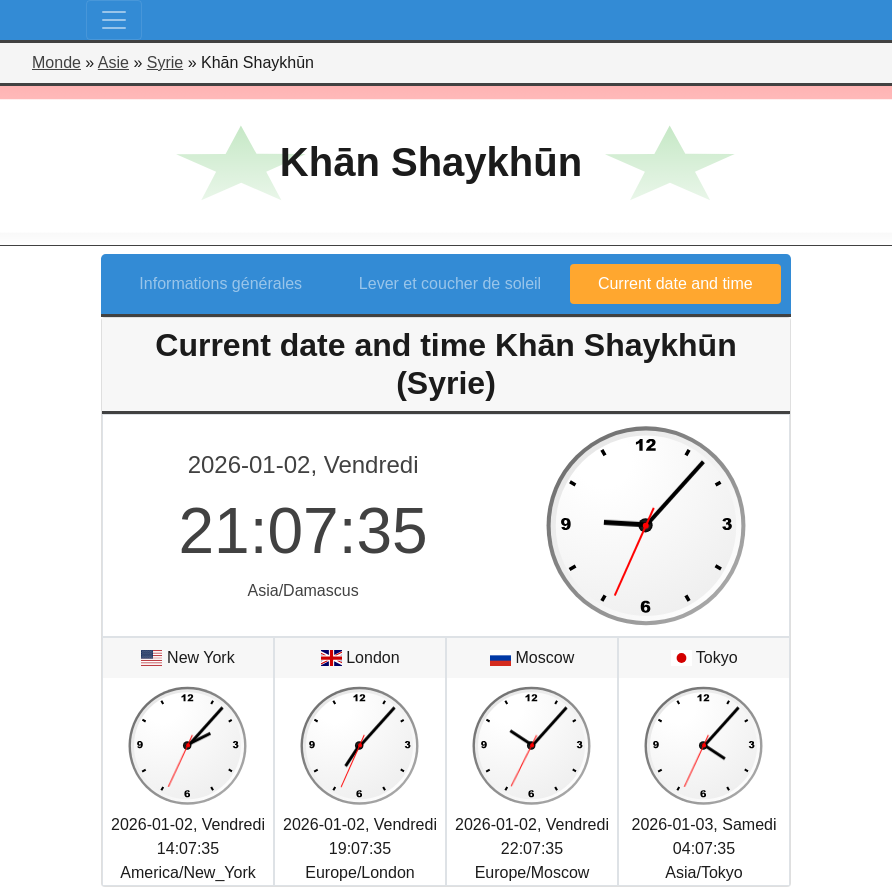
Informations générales (220, 283)
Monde (56, 62)
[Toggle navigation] (114, 20)
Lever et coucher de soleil (450, 283)
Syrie (165, 62)
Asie (113, 62)
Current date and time (675, 283)
